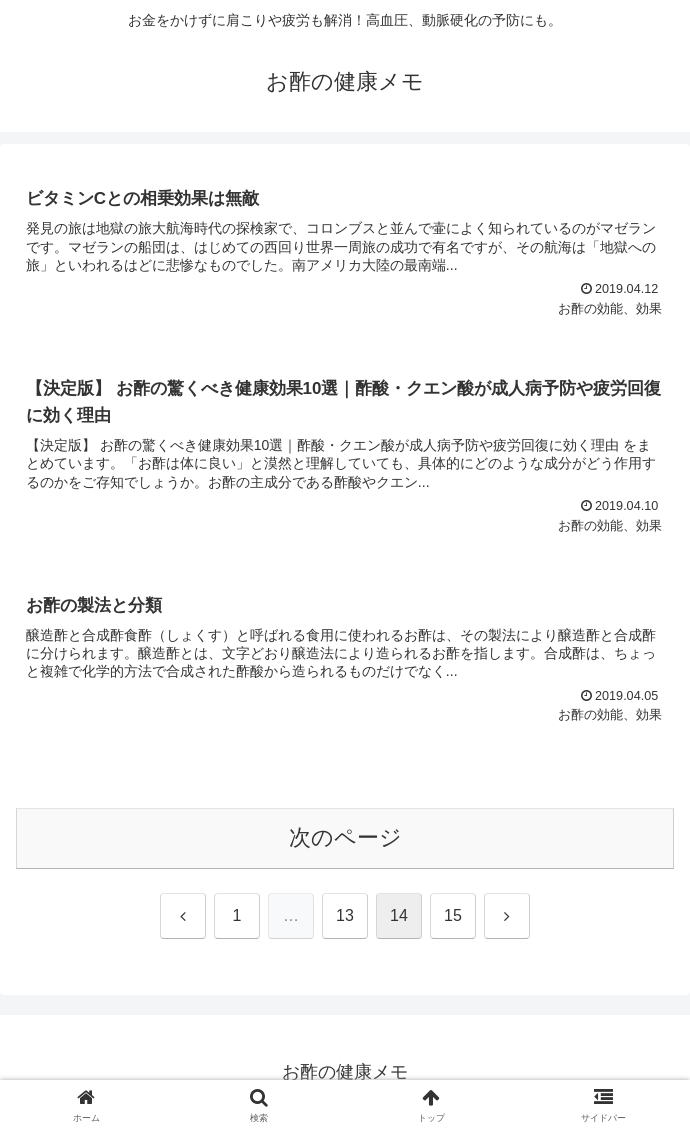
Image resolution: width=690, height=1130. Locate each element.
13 (345, 915)
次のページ (345, 837)
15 (453, 915)
